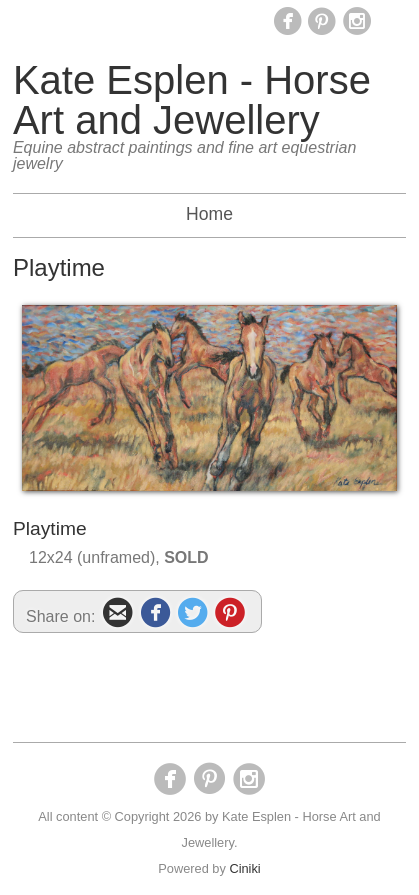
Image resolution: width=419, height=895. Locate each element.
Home (209, 214)
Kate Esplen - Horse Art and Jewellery (192, 100)
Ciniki (244, 868)
